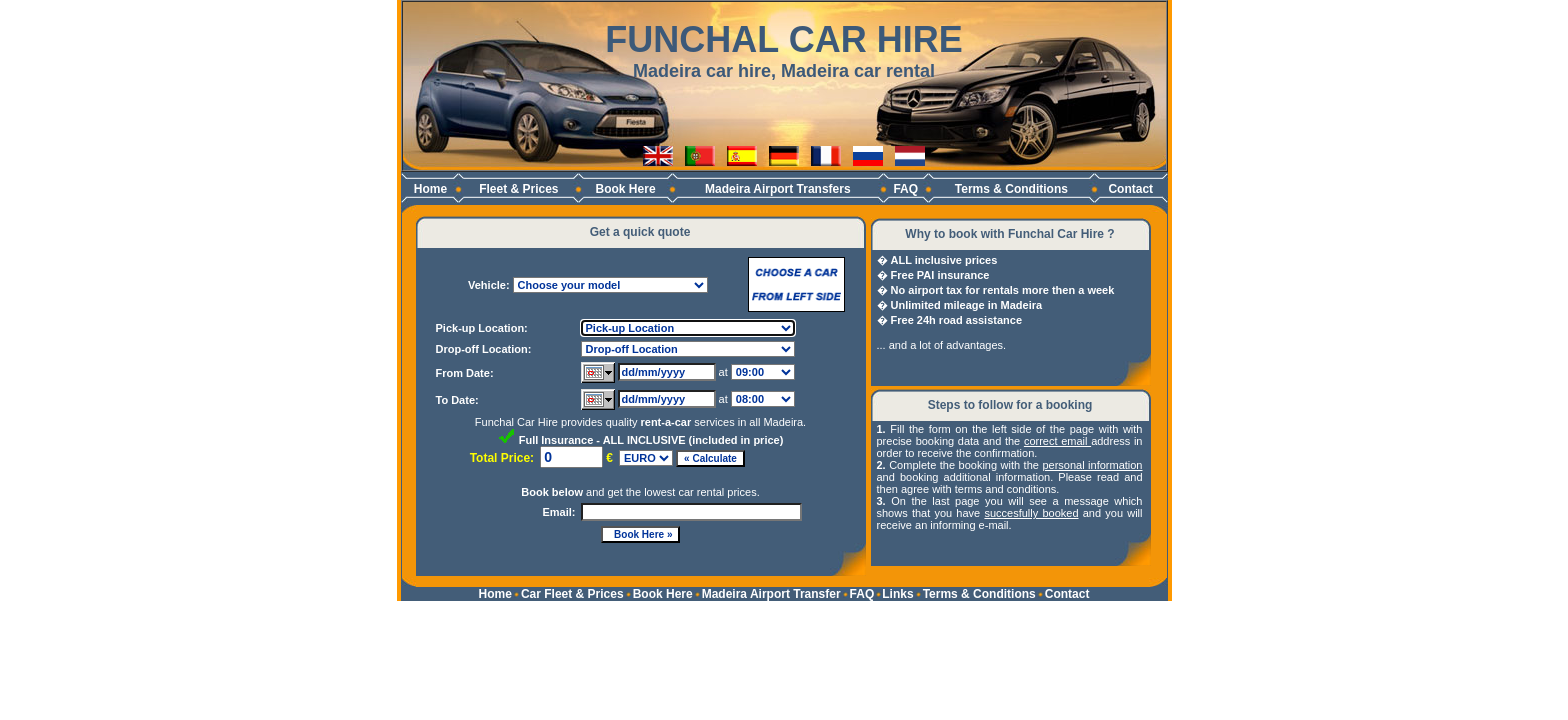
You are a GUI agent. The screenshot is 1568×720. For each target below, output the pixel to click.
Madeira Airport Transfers (778, 189)
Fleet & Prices (518, 189)
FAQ (905, 189)
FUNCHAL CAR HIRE (783, 39)
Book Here (626, 189)
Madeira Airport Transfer (771, 594)
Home (430, 189)
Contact (1130, 189)
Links (897, 594)
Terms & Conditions (1011, 189)
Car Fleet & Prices (572, 594)
